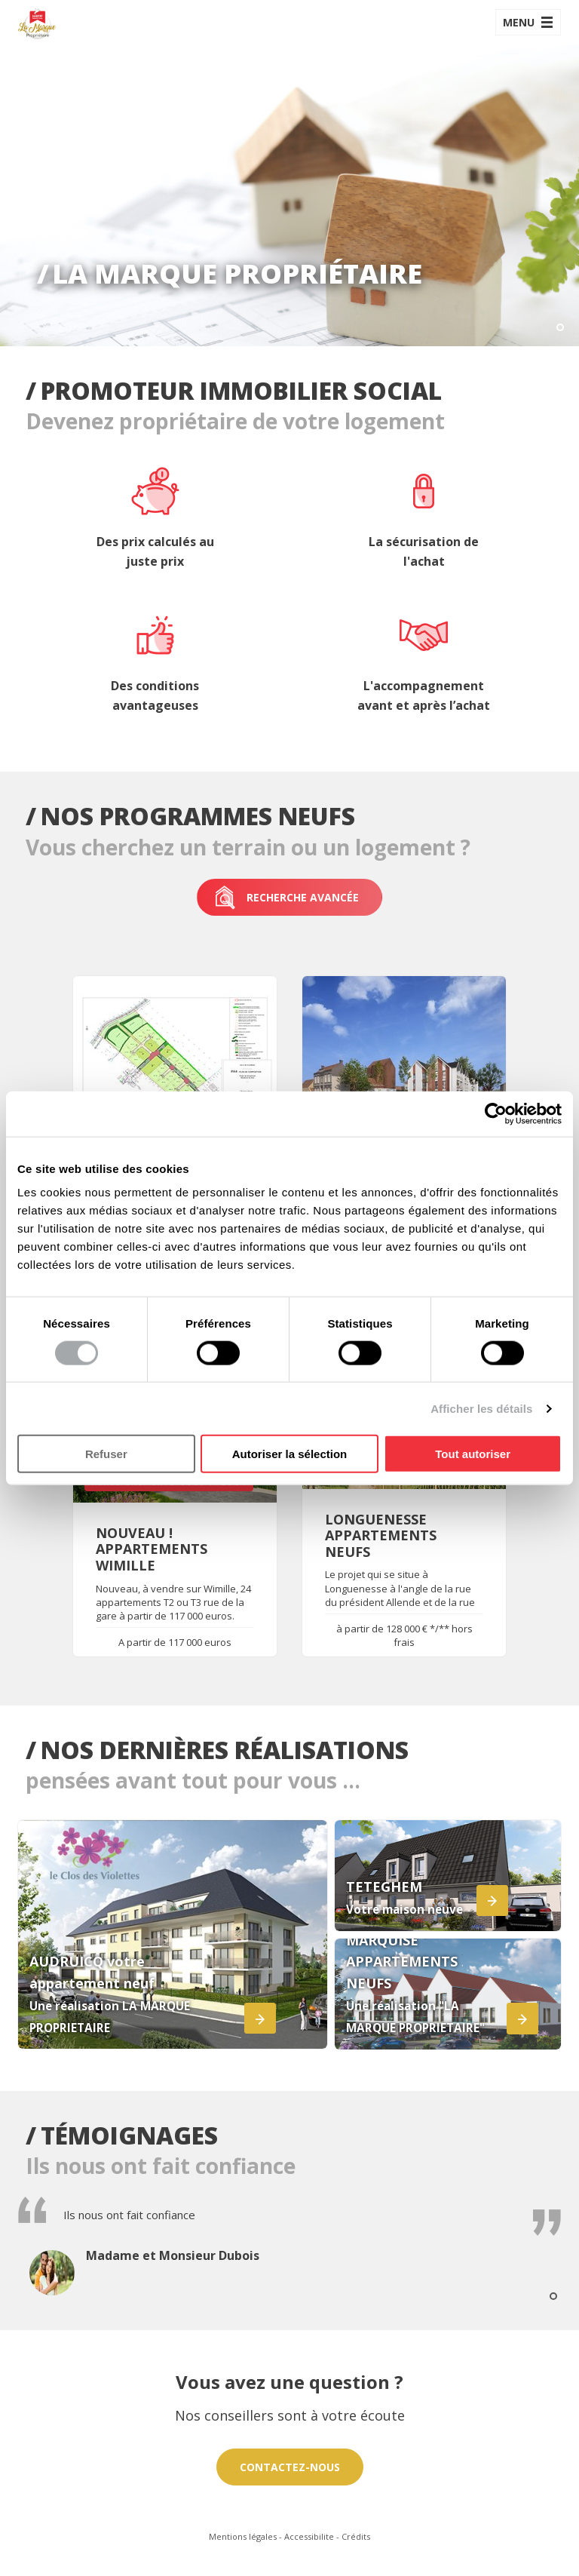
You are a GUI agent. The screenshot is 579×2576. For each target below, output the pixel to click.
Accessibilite (309, 2536)
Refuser (106, 1454)
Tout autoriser (472, 1454)
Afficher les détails (481, 1408)
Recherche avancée (286, 897)
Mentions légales (243, 2536)
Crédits (356, 2536)
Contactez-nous (290, 2467)
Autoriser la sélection (290, 1454)
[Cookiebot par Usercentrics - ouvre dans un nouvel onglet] (496, 1113)
